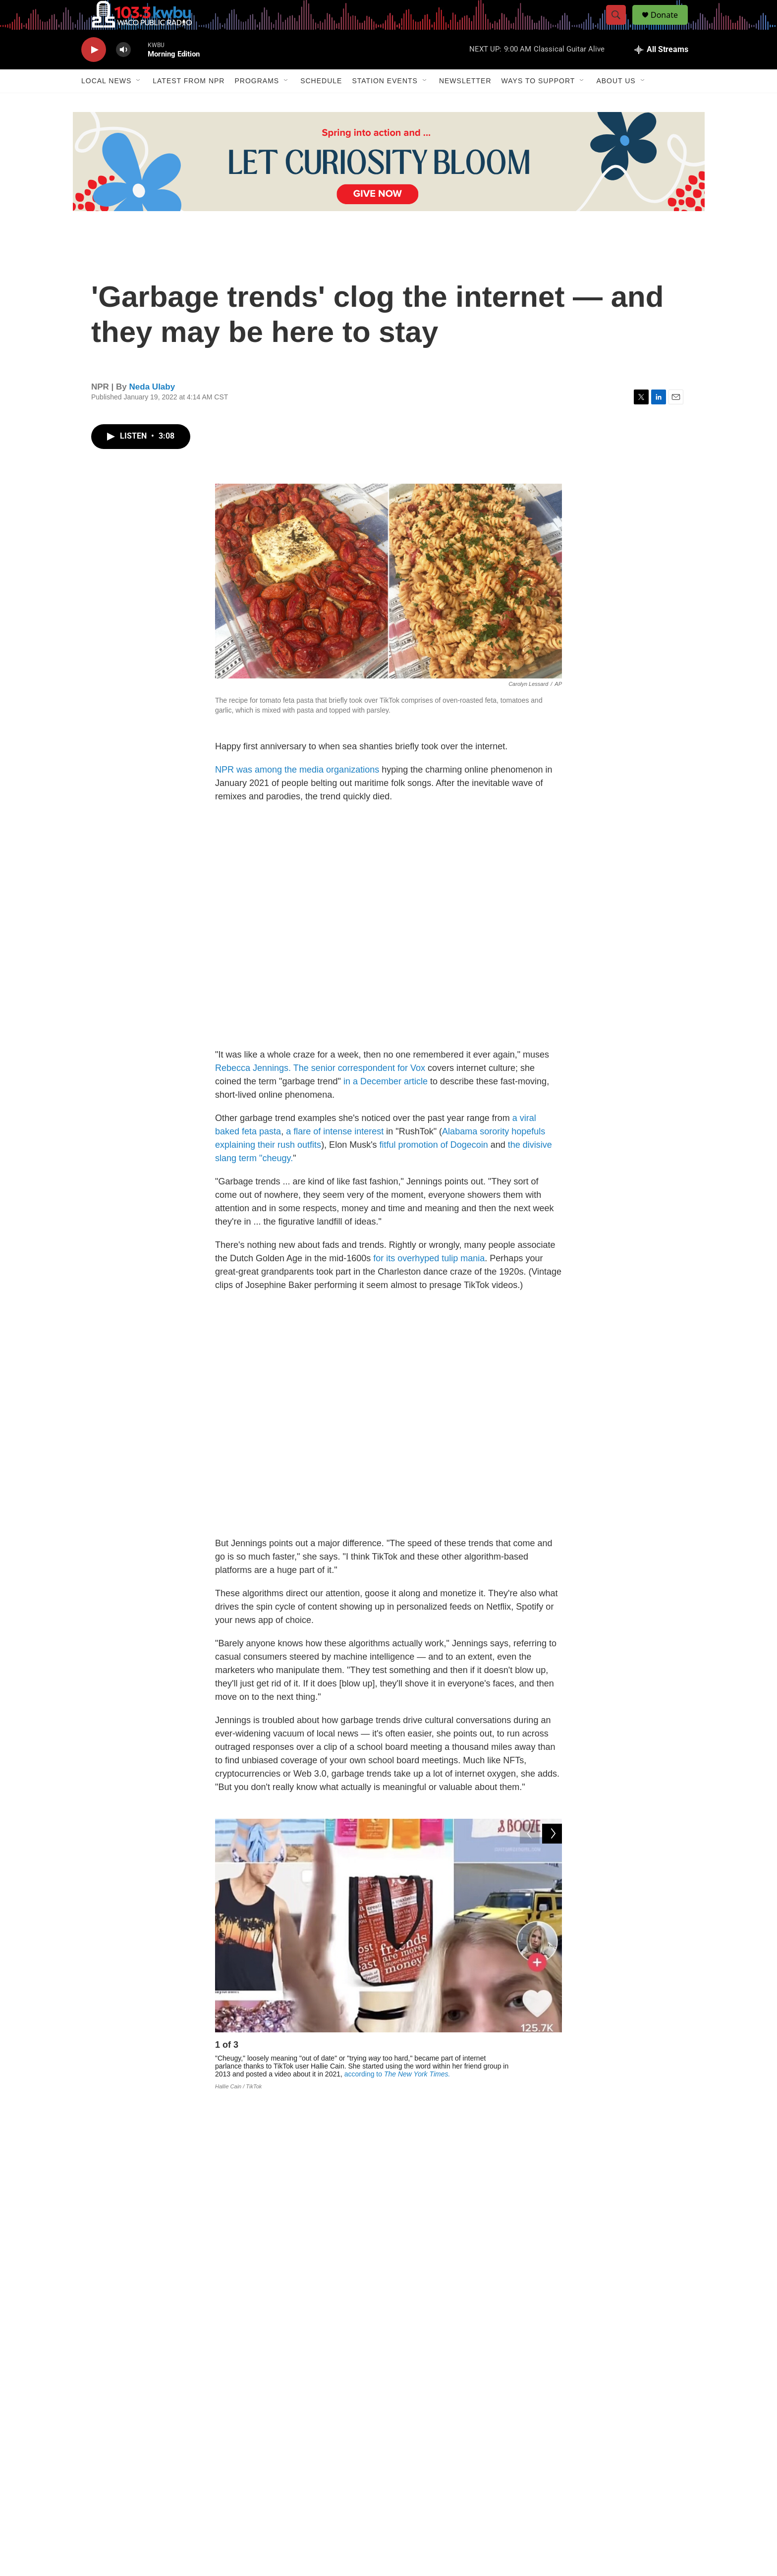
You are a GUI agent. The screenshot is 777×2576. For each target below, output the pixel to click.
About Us (615, 103)
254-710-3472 (445, 2484)
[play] (94, 72)
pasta (270, 1154)
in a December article (386, 1104)
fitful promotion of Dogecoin (434, 1167)
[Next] (552, 2069)
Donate (670, 26)
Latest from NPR (188, 103)
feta (249, 1154)
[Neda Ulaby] (237, 2367)
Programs (256, 103)
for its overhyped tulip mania (429, 1281)
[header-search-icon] (620, 26)
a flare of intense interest (335, 1154)
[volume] (123, 72)
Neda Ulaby (152, 409)
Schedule (321, 103)
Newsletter (465, 103)
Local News (106, 103)
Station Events (385, 103)
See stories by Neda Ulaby (324, 2375)
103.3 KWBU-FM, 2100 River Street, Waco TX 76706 (349, 2508)
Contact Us (310, 2484)
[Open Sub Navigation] (139, 103)
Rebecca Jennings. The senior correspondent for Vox (320, 1090)
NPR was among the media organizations (297, 792)
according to (397, 2096)
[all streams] (661, 72)
